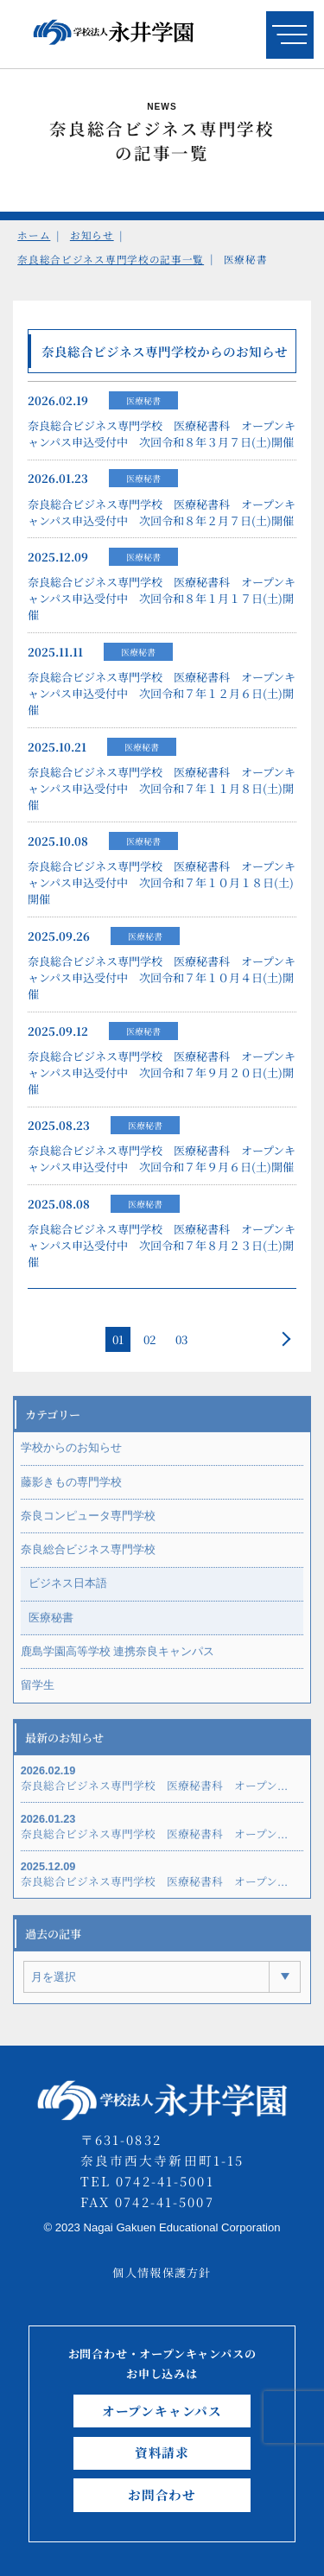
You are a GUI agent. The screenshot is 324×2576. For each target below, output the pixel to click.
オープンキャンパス (162, 2411)
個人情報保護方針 (162, 2272)
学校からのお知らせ (71, 1457)
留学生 (37, 1695)
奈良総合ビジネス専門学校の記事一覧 (110, 259)
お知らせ (92, 235)
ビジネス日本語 (68, 1593)
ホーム (33, 235)
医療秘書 (143, 403)
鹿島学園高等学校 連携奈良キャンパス (118, 1661)
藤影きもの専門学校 (71, 1491)
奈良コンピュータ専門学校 (88, 1526)
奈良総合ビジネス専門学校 (88, 1559)
